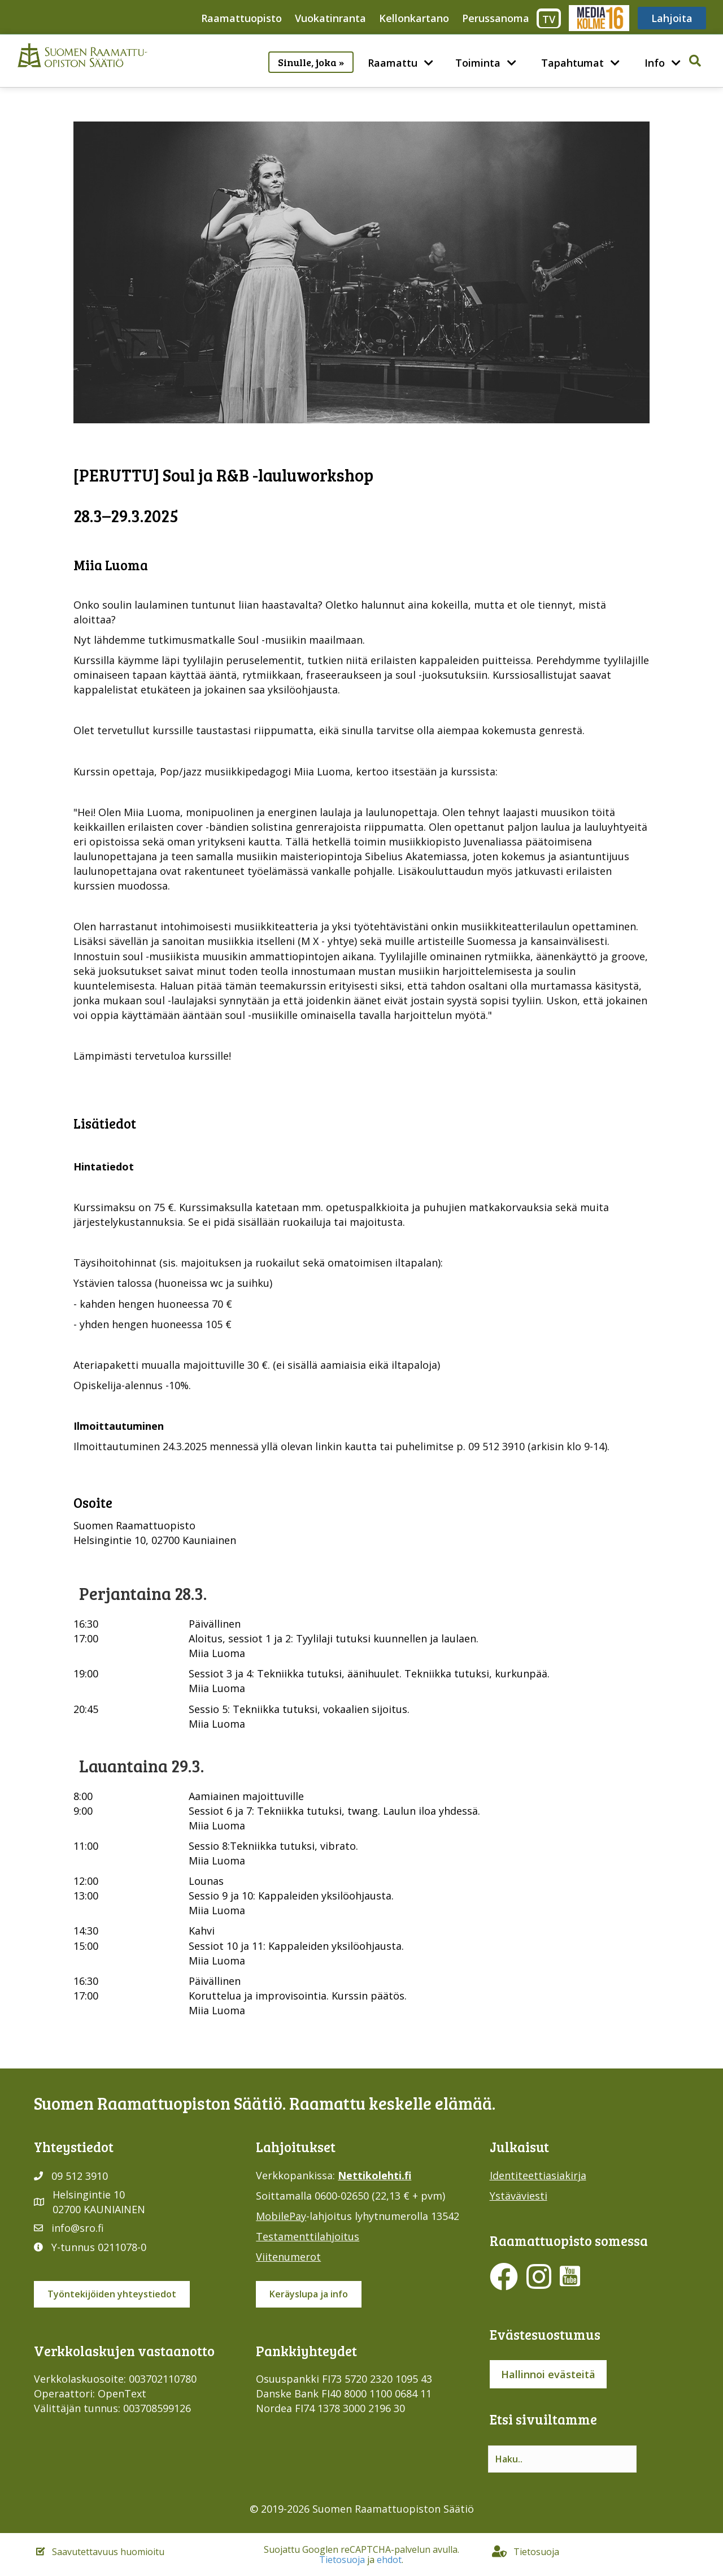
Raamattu (392, 63)
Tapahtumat (572, 63)
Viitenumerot (288, 2256)
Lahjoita (671, 18)
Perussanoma (495, 18)
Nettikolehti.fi (374, 2175)
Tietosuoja (342, 2559)
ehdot (389, 2559)
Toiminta (477, 63)
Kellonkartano (414, 18)
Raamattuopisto (241, 18)
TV (548, 19)
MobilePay (281, 2216)
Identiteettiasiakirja (538, 2175)
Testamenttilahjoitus (307, 2236)
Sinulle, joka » (311, 62)
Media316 (598, 18)
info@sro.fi (77, 2228)
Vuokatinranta (330, 18)
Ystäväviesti (518, 2195)
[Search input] (562, 2459)
